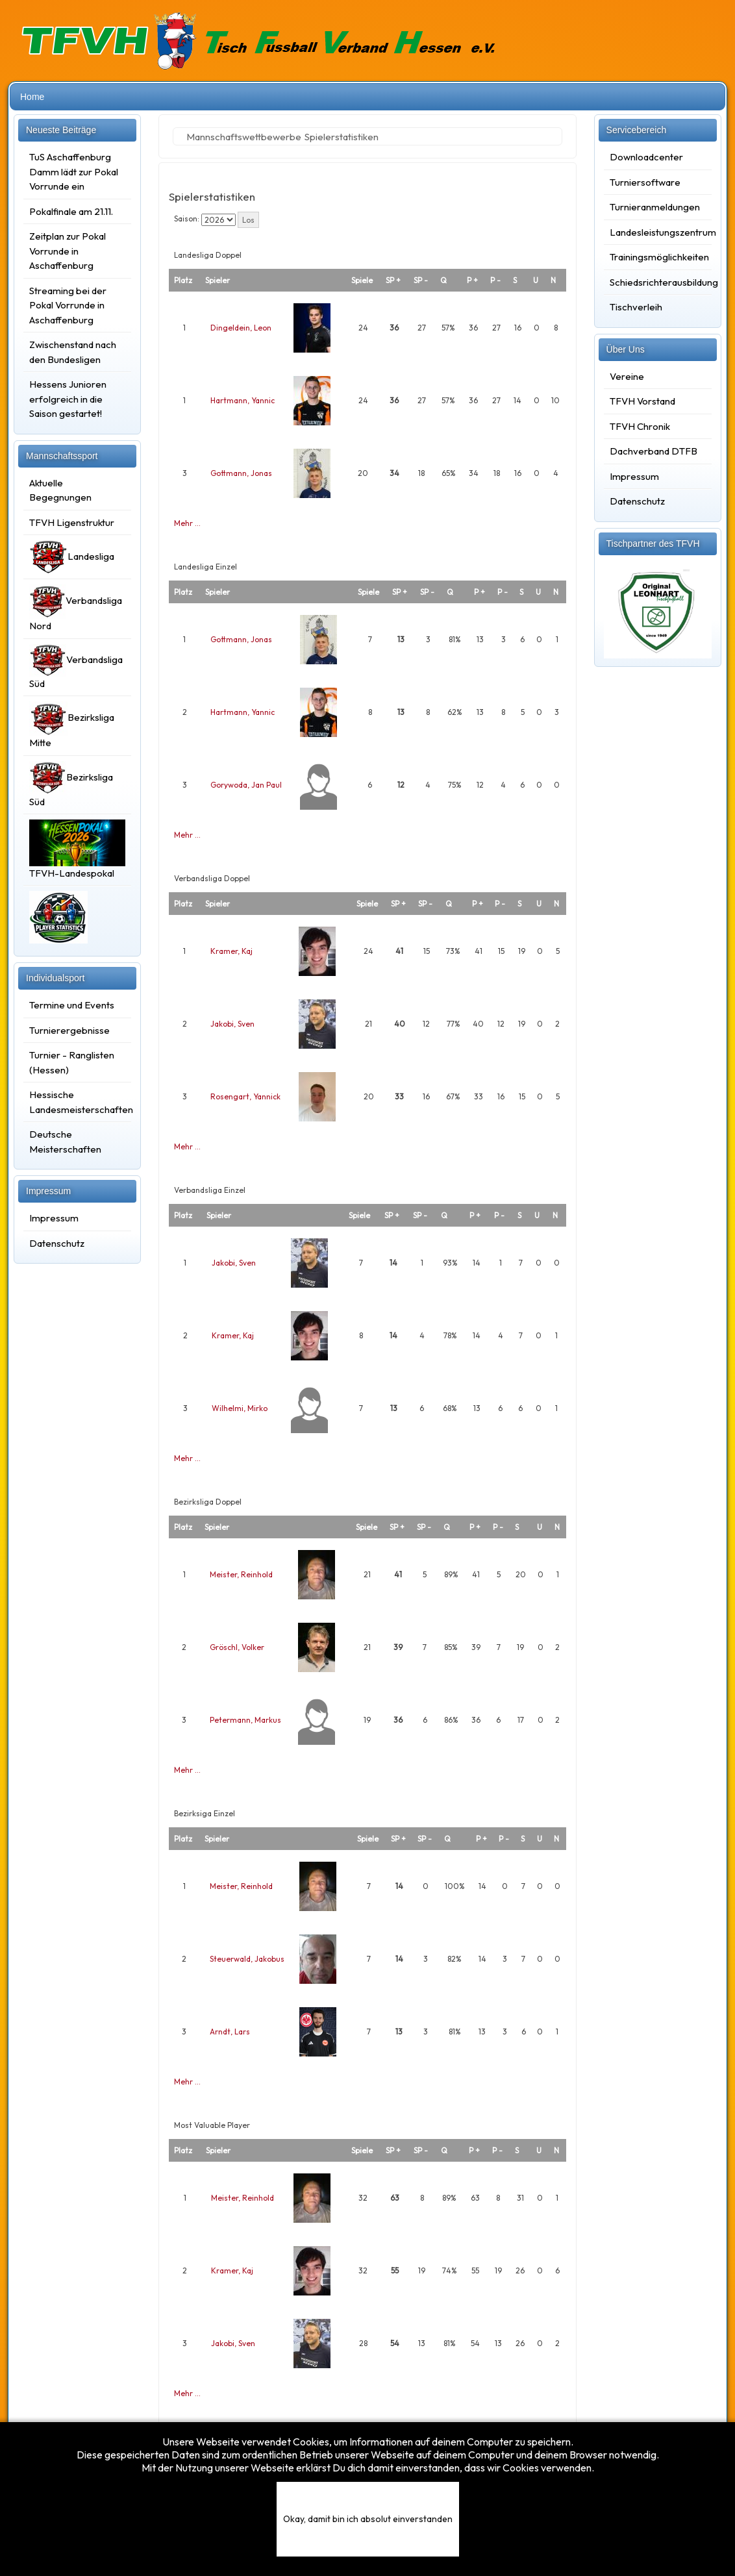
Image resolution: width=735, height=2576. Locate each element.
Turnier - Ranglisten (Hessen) (71, 1062)
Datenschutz (56, 1243)
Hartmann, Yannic (242, 400)
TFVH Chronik (640, 426)
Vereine (627, 376)
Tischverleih (636, 307)
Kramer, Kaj (231, 951)
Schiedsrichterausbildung (658, 282)
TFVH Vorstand (642, 401)
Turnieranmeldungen (655, 207)
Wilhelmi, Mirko (240, 1408)
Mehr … (187, 523)
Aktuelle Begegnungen (60, 490)
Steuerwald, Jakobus (247, 1959)
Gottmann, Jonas (241, 473)
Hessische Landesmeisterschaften (77, 1102)
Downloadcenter (646, 157)
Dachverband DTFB (653, 451)
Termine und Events (71, 1005)
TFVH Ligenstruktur (71, 522)
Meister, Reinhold (241, 1574)
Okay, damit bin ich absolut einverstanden (368, 2519)
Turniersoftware (645, 182)
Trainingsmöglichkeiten (658, 257)
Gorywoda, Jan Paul (246, 785)
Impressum (54, 1218)
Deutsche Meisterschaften (65, 1141)
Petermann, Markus (245, 1720)
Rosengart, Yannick (245, 1096)
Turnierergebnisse (69, 1030)
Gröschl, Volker (237, 1647)
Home (32, 97)
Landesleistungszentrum (658, 232)
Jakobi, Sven (232, 1024)
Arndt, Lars (230, 2031)
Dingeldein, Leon (240, 327)
